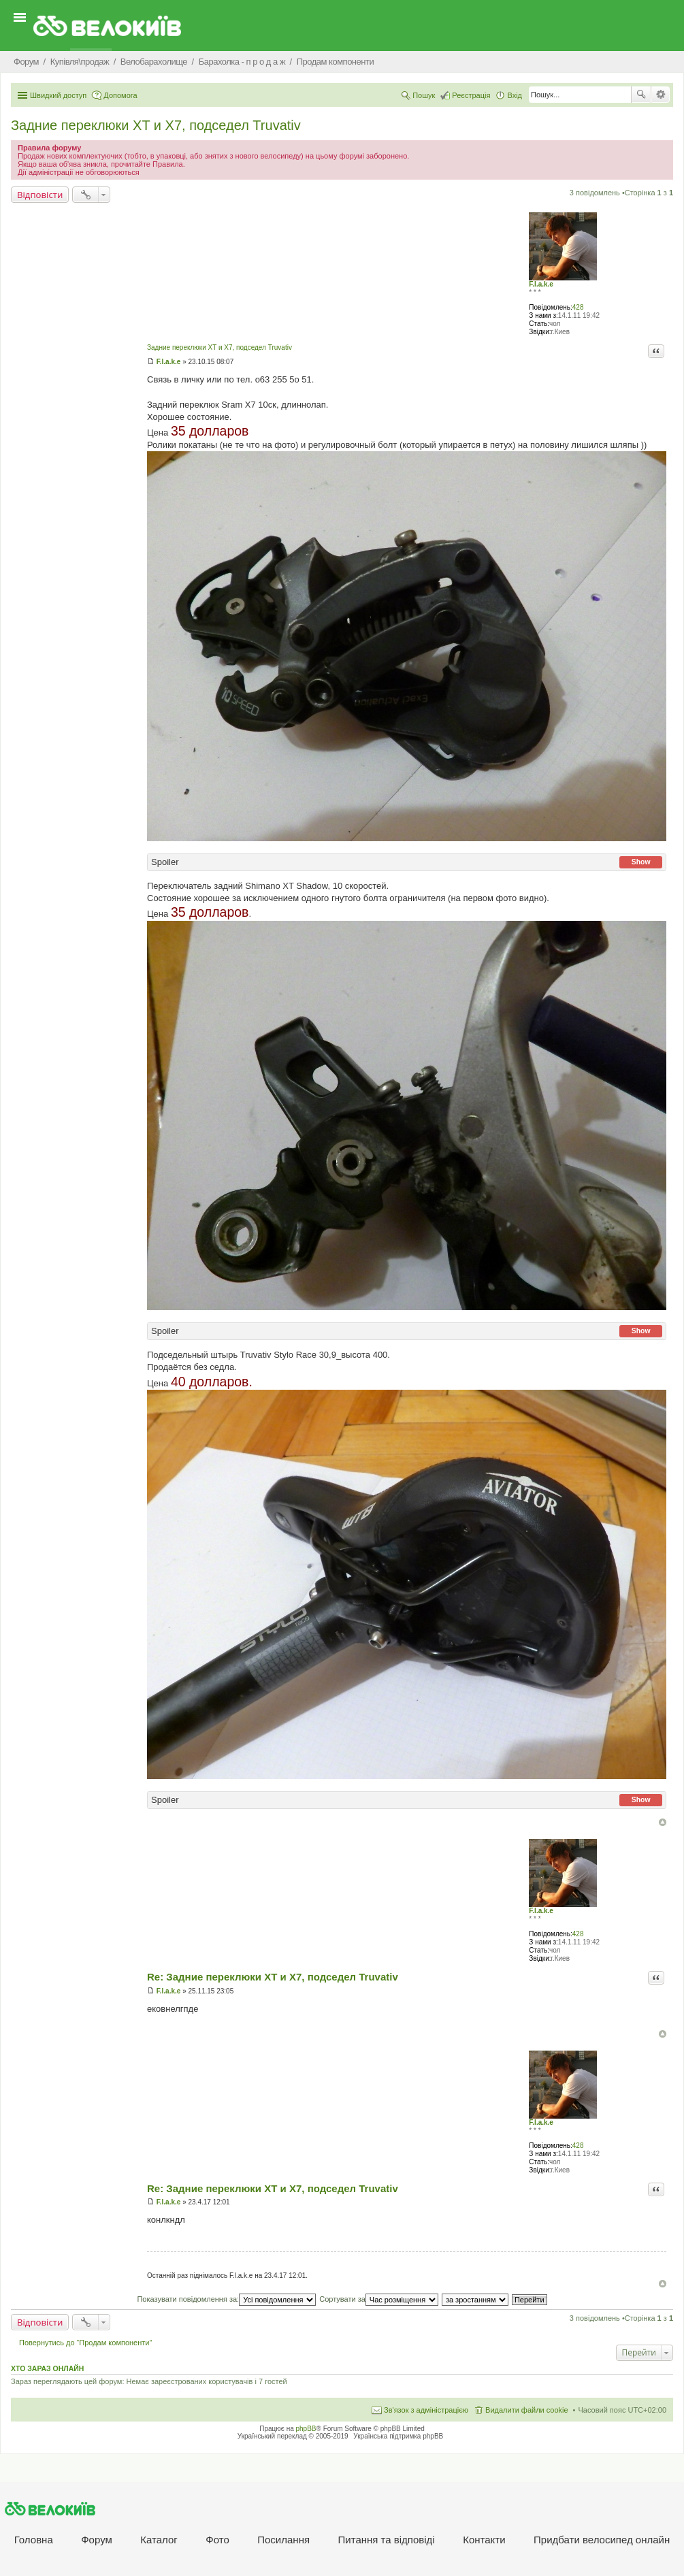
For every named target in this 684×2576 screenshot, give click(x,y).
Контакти (484, 2539)
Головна (33, 2539)
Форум (96, 2539)
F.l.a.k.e (541, 284)
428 (578, 307)
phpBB (306, 2428)
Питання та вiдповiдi (386, 2539)
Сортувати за (378, 2299)
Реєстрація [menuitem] (471, 95)
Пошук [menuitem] (423, 95)
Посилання (283, 2539)
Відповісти (40, 195)
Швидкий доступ (58, 95)
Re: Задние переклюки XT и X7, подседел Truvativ (272, 1977)
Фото (217, 2539)
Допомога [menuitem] (120, 95)
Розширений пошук (660, 94)
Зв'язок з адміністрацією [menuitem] (426, 2410)
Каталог (159, 2539)
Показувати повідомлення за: (226, 2299)
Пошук (641, 94)
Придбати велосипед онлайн (602, 2539)
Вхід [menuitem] (514, 95)
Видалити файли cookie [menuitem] (526, 2410)
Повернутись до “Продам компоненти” (85, 2342)
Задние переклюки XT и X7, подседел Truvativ (156, 125)
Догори (662, 1822)
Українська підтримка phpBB (398, 2436)
